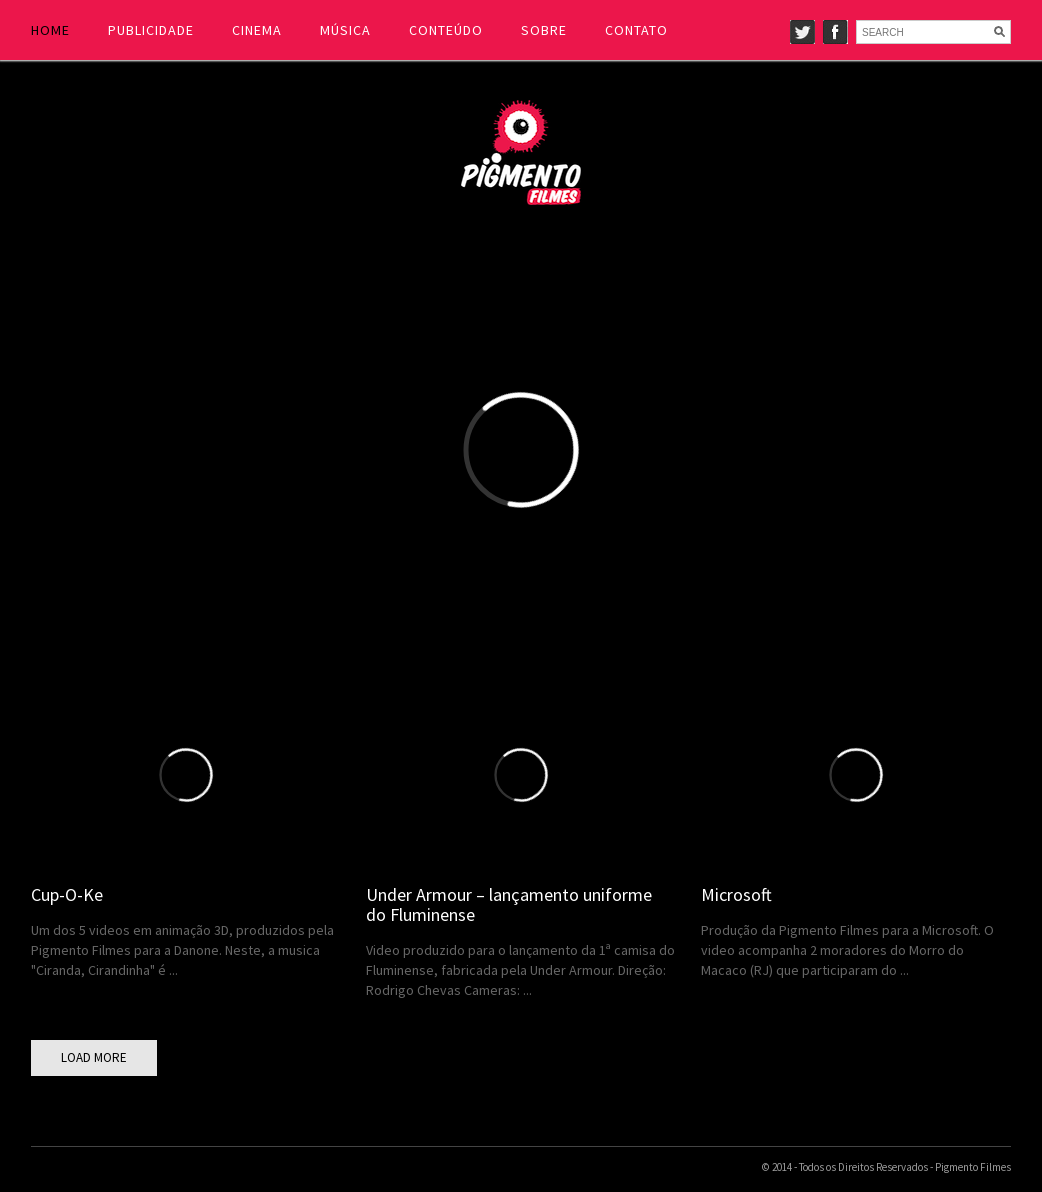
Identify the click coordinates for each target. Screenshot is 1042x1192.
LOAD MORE (94, 1057)
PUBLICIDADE (151, 30)
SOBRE (544, 30)
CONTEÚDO (446, 30)
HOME (50, 30)
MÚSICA (345, 30)
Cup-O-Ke (67, 894)
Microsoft (736, 894)
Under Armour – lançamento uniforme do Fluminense (509, 904)
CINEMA (257, 30)
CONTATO (636, 30)
